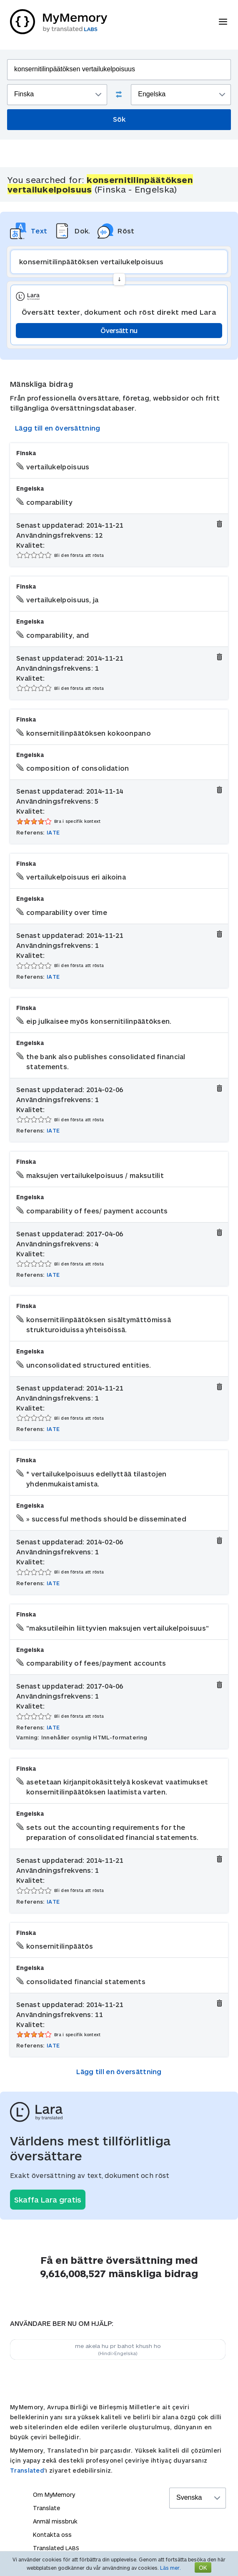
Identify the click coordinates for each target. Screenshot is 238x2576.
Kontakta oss (52, 2534)
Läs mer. (170, 2568)
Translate (46, 2507)
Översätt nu (118, 330)
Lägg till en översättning (57, 428)
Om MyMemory (54, 2494)
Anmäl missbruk (55, 2521)
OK (203, 2567)
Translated (27, 2470)
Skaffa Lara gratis (47, 2199)
